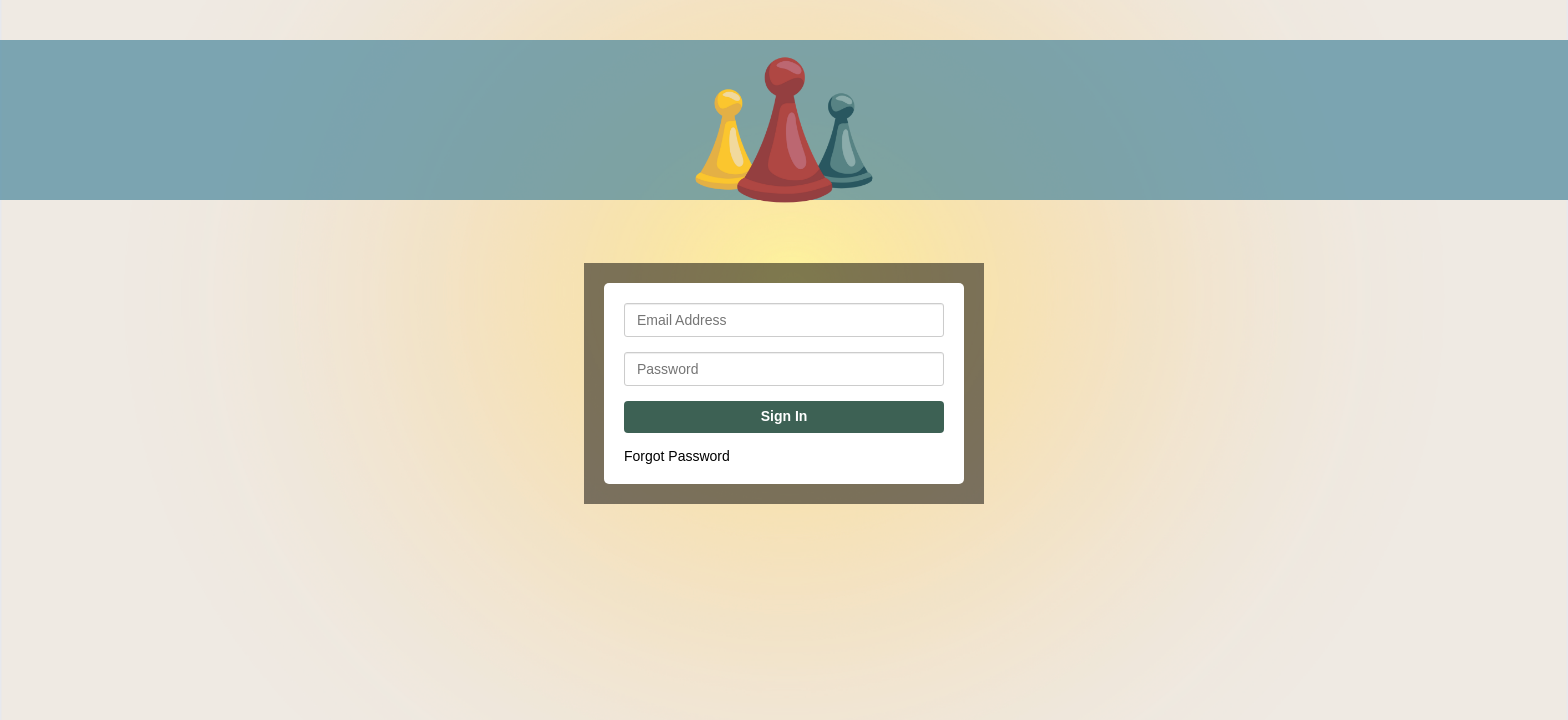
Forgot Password (677, 456)
